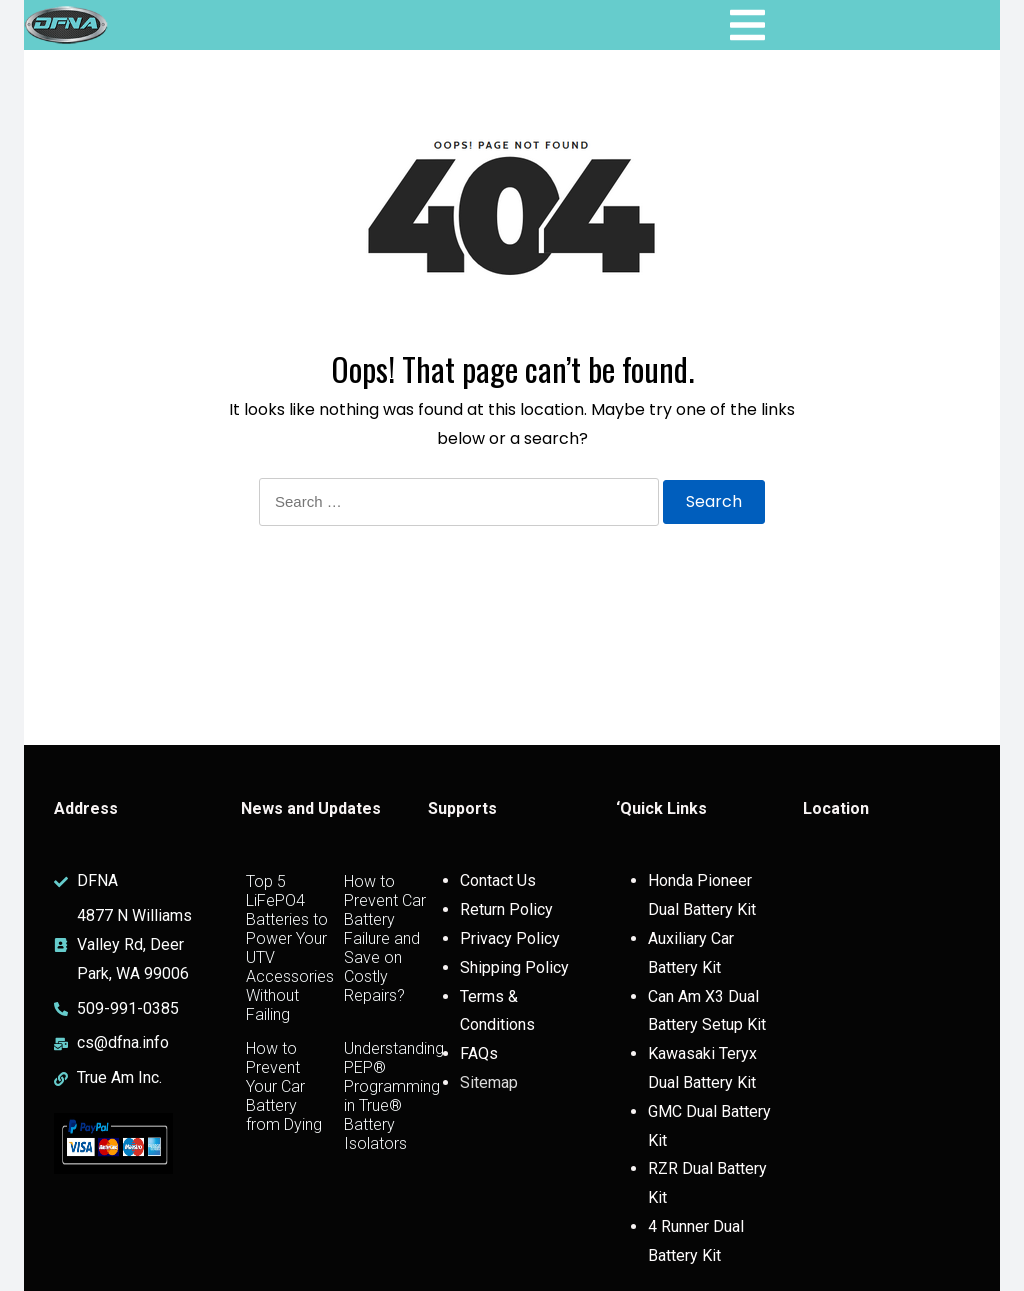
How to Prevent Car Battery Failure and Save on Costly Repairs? (385, 938)
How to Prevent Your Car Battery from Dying (284, 1086)
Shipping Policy (514, 967)
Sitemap (489, 1082)
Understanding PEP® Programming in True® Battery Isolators (394, 1096)
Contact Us (498, 880)
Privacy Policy (510, 938)
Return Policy (506, 909)
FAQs (479, 1053)
